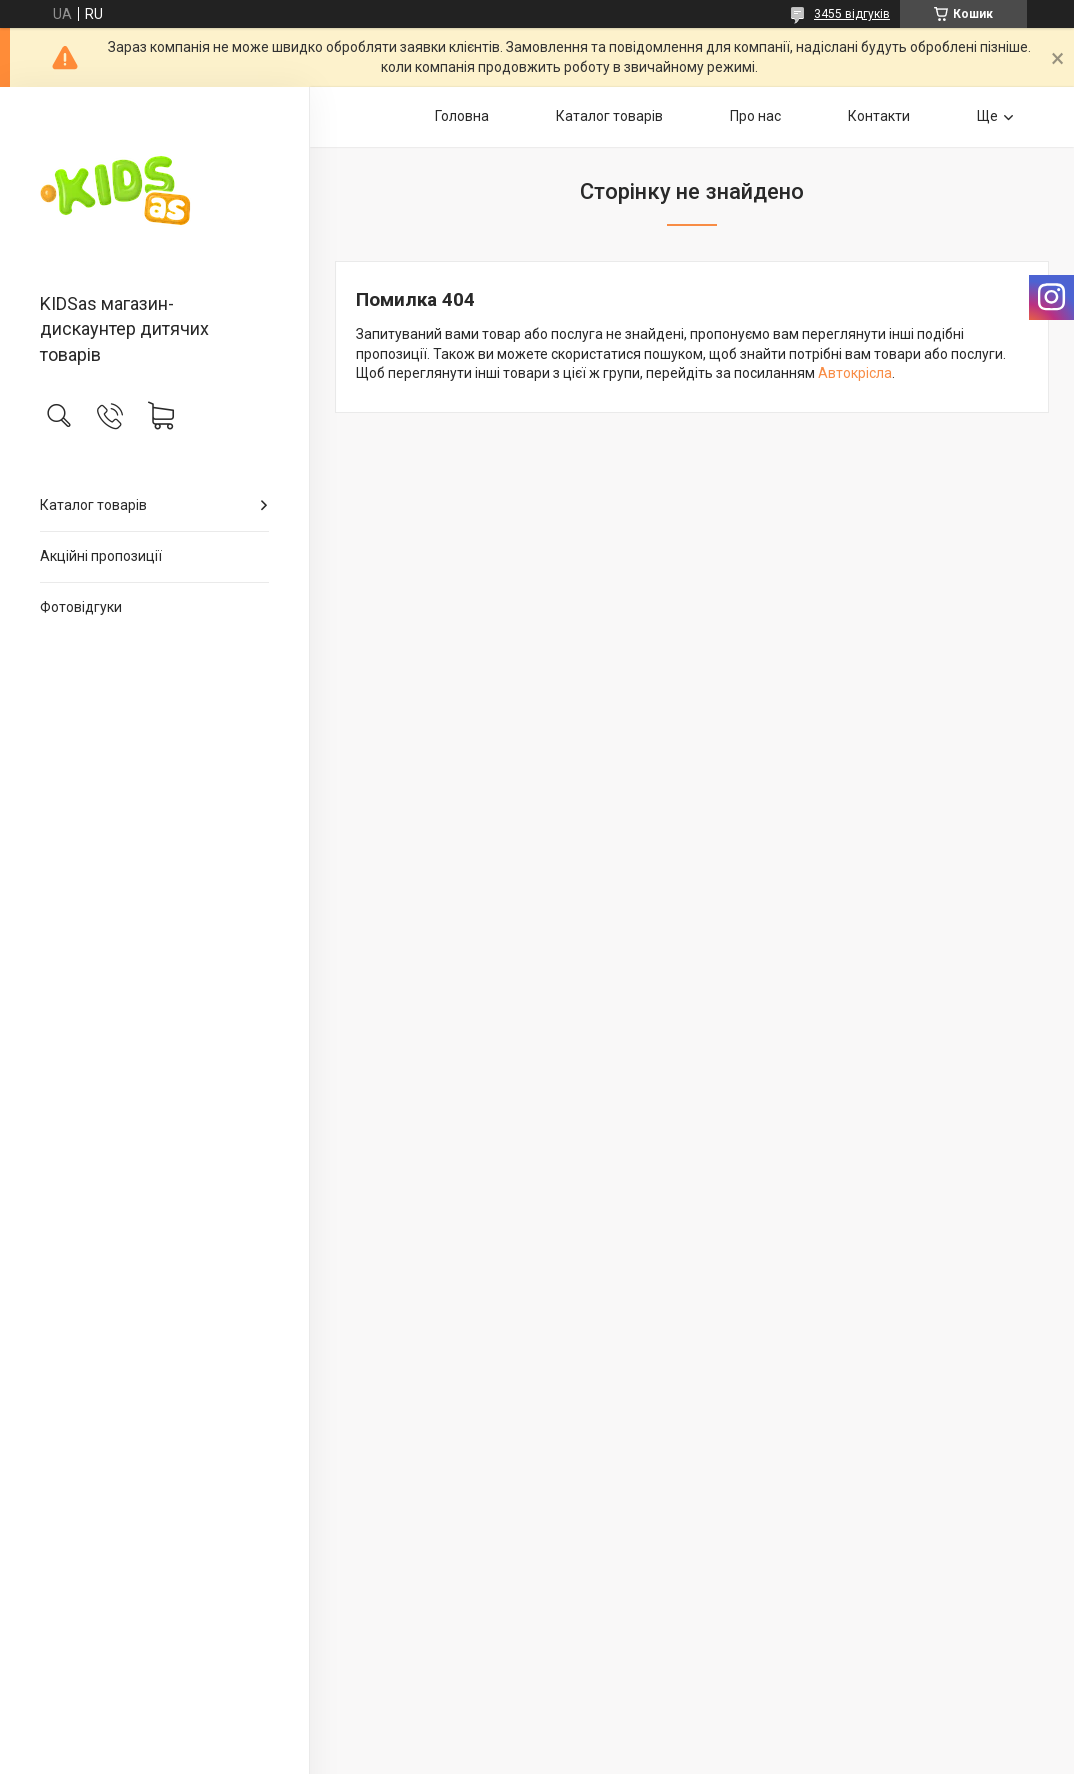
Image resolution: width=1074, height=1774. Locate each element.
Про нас (755, 116)
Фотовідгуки (81, 607)
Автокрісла (855, 373)
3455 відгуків (852, 14)
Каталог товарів (93, 505)
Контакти (879, 116)
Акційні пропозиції (101, 556)
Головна (462, 116)
